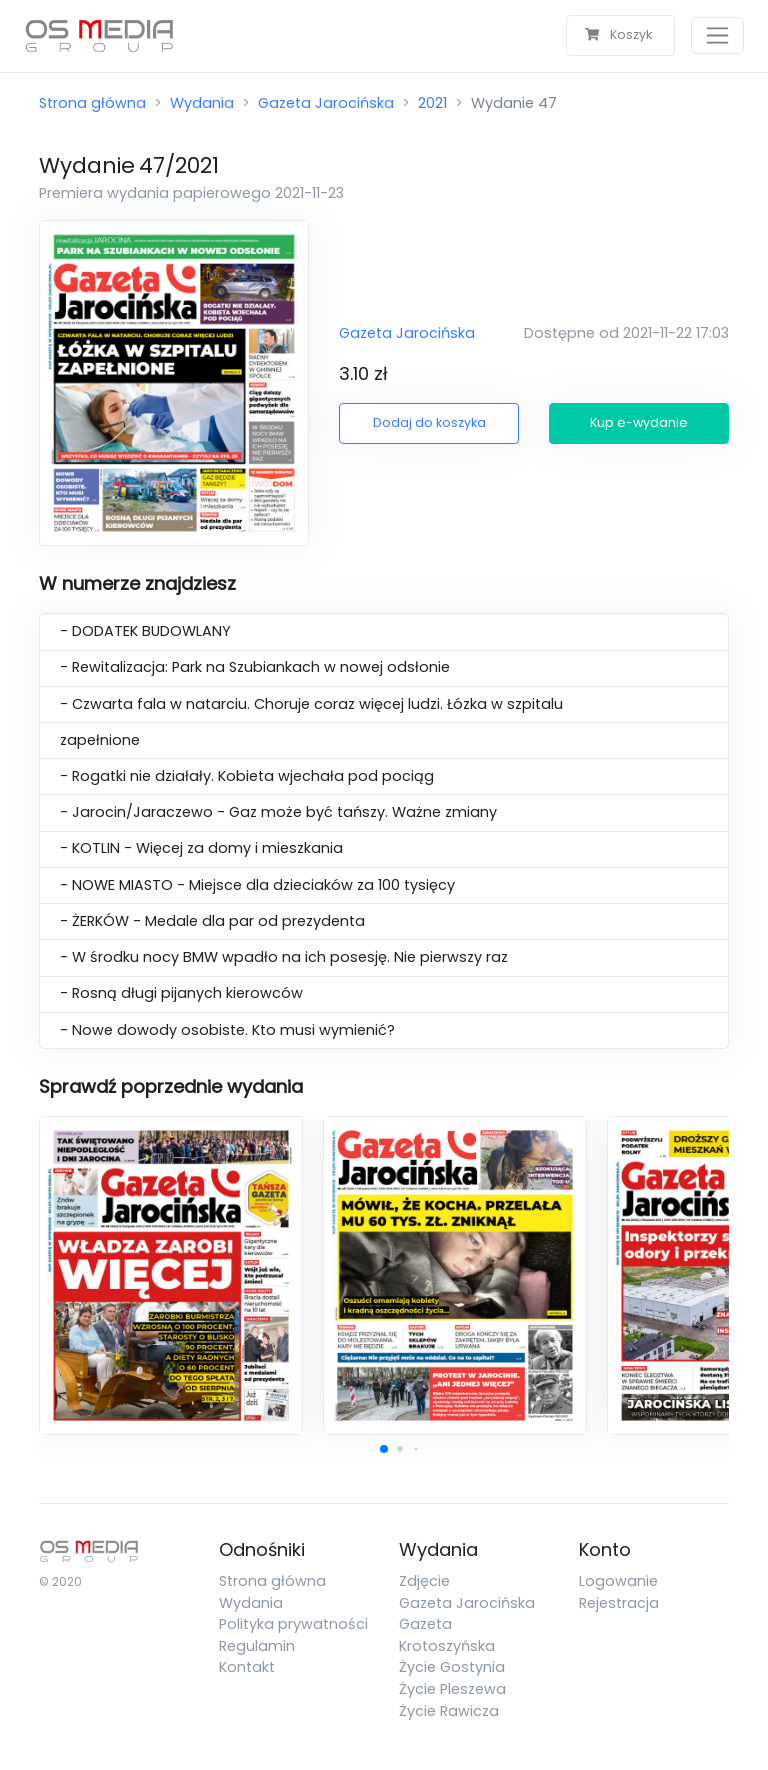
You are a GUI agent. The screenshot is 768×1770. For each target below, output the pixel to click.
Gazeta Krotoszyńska (447, 1635)
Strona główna (92, 103)
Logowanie (618, 1581)
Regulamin (257, 1646)
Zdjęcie (424, 1581)
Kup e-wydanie (639, 422)
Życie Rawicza (449, 1711)
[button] (384, 1449)
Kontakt (247, 1667)
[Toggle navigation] (717, 35)
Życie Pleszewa (452, 1689)
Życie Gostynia (452, 1667)
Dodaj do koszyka (429, 422)
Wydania (202, 103)
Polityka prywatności (293, 1624)
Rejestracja (619, 1603)
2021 (432, 103)
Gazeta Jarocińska (326, 103)
